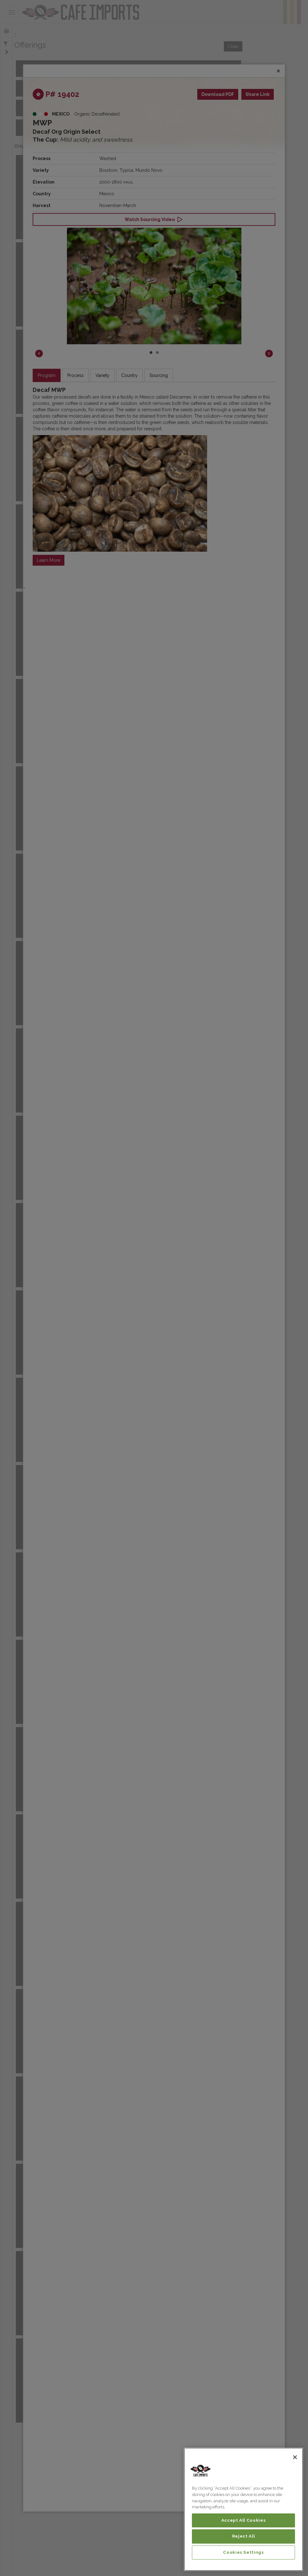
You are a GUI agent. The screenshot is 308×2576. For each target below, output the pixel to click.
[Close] (295, 2457)
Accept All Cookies (243, 2520)
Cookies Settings (243, 2552)
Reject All (243, 2536)
